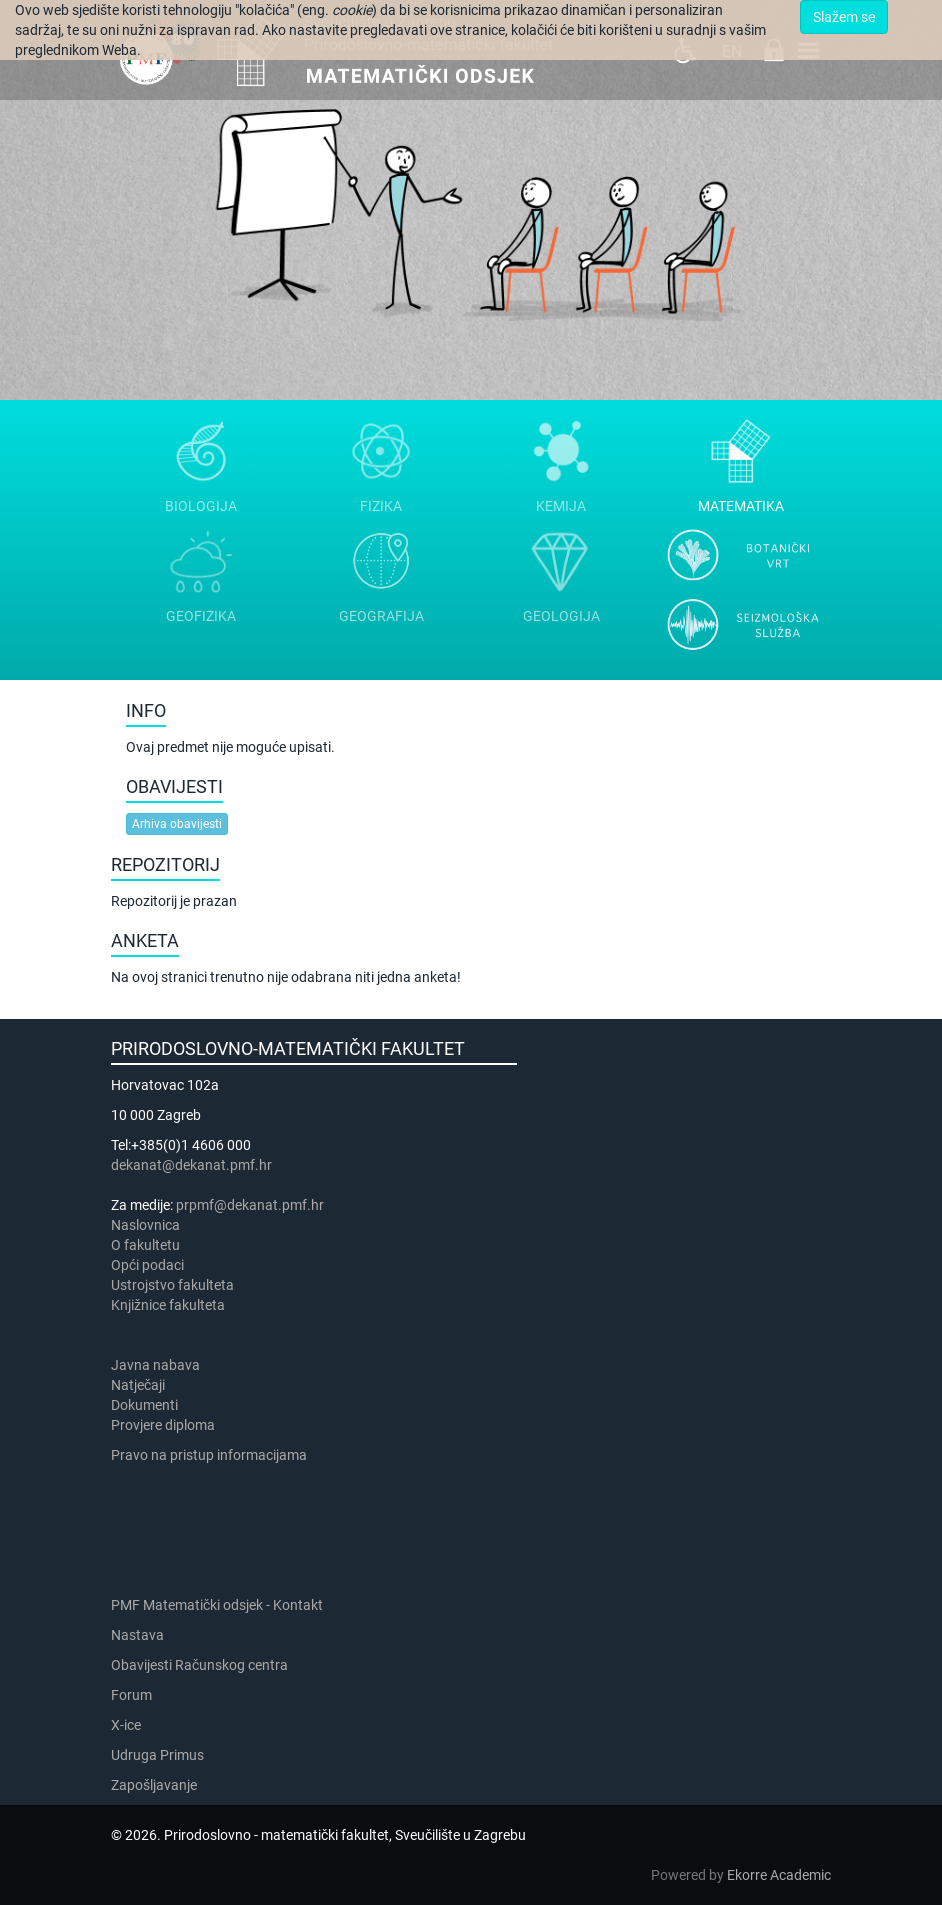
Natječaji (138, 1385)
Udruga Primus (157, 1755)
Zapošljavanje (154, 1785)
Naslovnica (145, 1225)
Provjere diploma (163, 1425)
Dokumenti (144, 1405)
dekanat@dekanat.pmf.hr (191, 1165)
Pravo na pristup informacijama (212, 1455)
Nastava (137, 1635)
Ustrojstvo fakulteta (172, 1285)
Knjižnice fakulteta (168, 1305)
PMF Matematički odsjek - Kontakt (217, 1605)
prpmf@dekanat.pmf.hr (250, 1205)
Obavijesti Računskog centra (199, 1665)
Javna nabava (155, 1365)
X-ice (126, 1725)
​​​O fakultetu (145, 1245)
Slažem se (844, 17)
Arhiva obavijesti (177, 824)
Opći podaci (147, 1265)
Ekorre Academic (779, 1875)
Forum (131, 1695)
